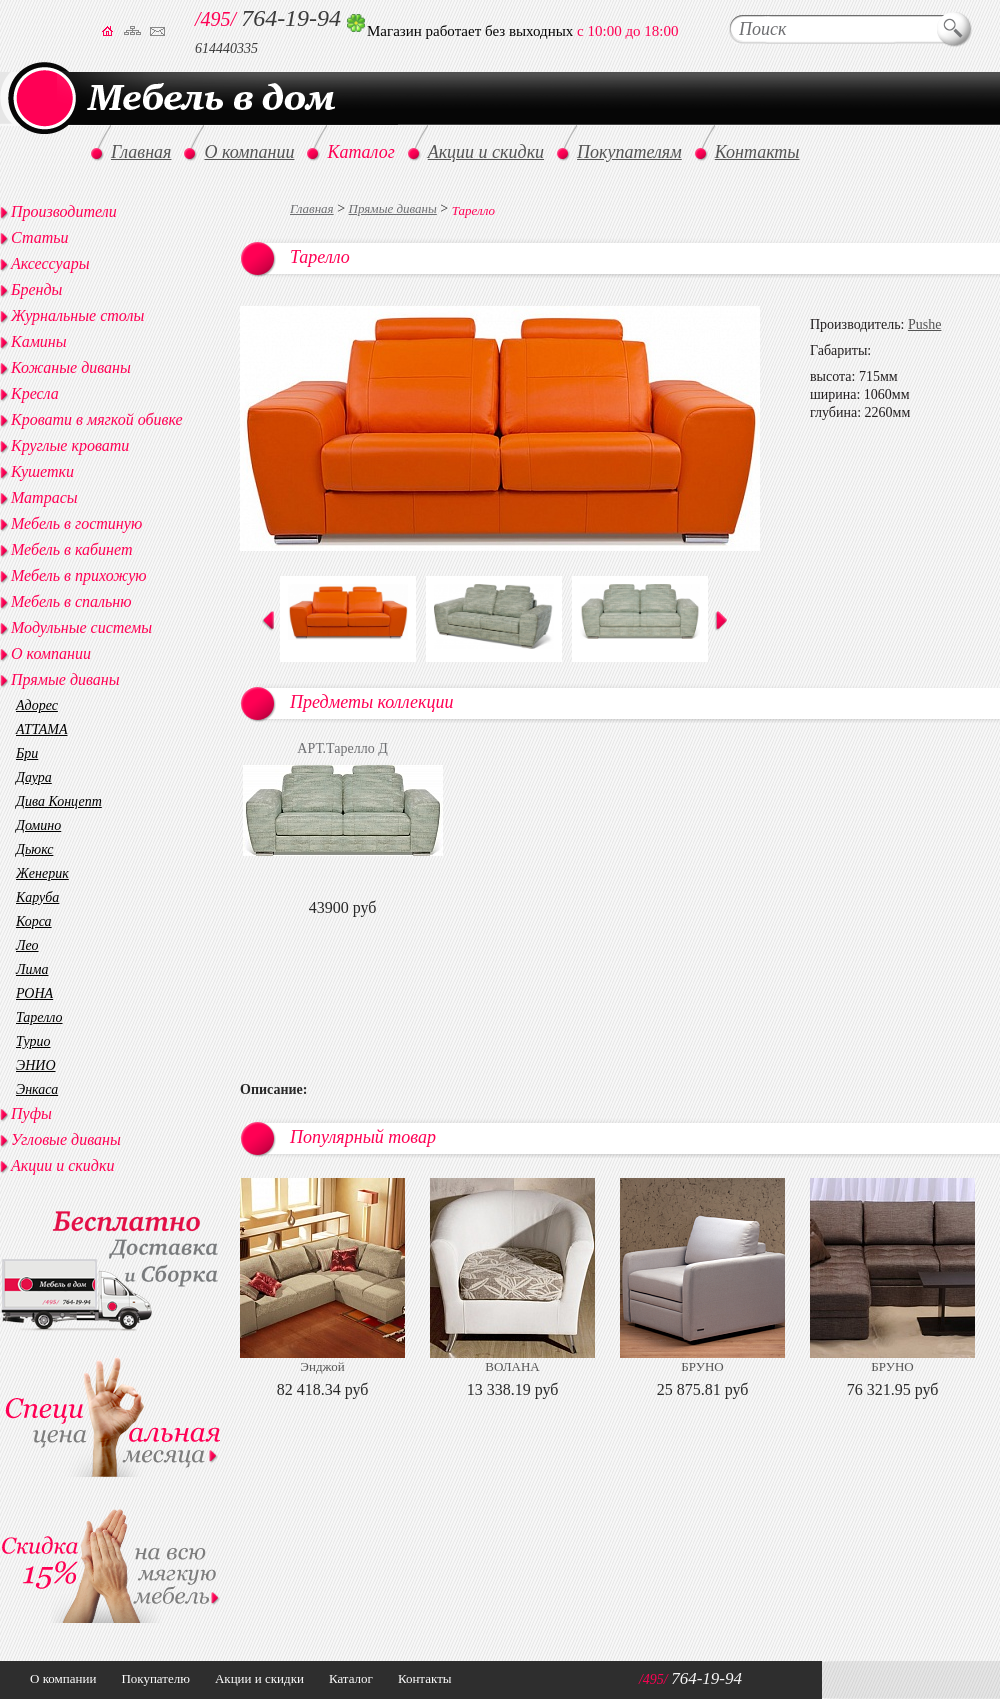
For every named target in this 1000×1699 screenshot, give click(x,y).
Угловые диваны (66, 1139)
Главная (312, 208)
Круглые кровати (70, 445)
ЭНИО (36, 1065)
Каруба (37, 897)
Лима (32, 969)
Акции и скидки (62, 1165)
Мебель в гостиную (76, 523)
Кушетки (42, 471)
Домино (38, 825)
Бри (27, 753)
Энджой (322, 1366)
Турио (33, 1041)
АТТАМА (41, 729)
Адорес (37, 705)
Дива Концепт (59, 801)
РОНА (34, 993)
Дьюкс (34, 849)
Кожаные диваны (71, 367)
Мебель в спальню (71, 601)
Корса (34, 921)
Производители (64, 211)
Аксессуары (50, 263)
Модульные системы (81, 627)
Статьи (39, 237)
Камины (39, 341)
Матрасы (44, 497)
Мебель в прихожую (79, 575)
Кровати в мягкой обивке (97, 419)
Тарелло (39, 1017)
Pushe (924, 324)
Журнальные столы (77, 315)
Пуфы (31, 1113)
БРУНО (702, 1366)
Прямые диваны (393, 208)
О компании (51, 653)
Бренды (36, 289)
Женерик (42, 873)
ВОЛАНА (512, 1366)
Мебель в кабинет (71, 549)
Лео (27, 945)
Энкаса (37, 1089)
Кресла (35, 393)
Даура (34, 777)
